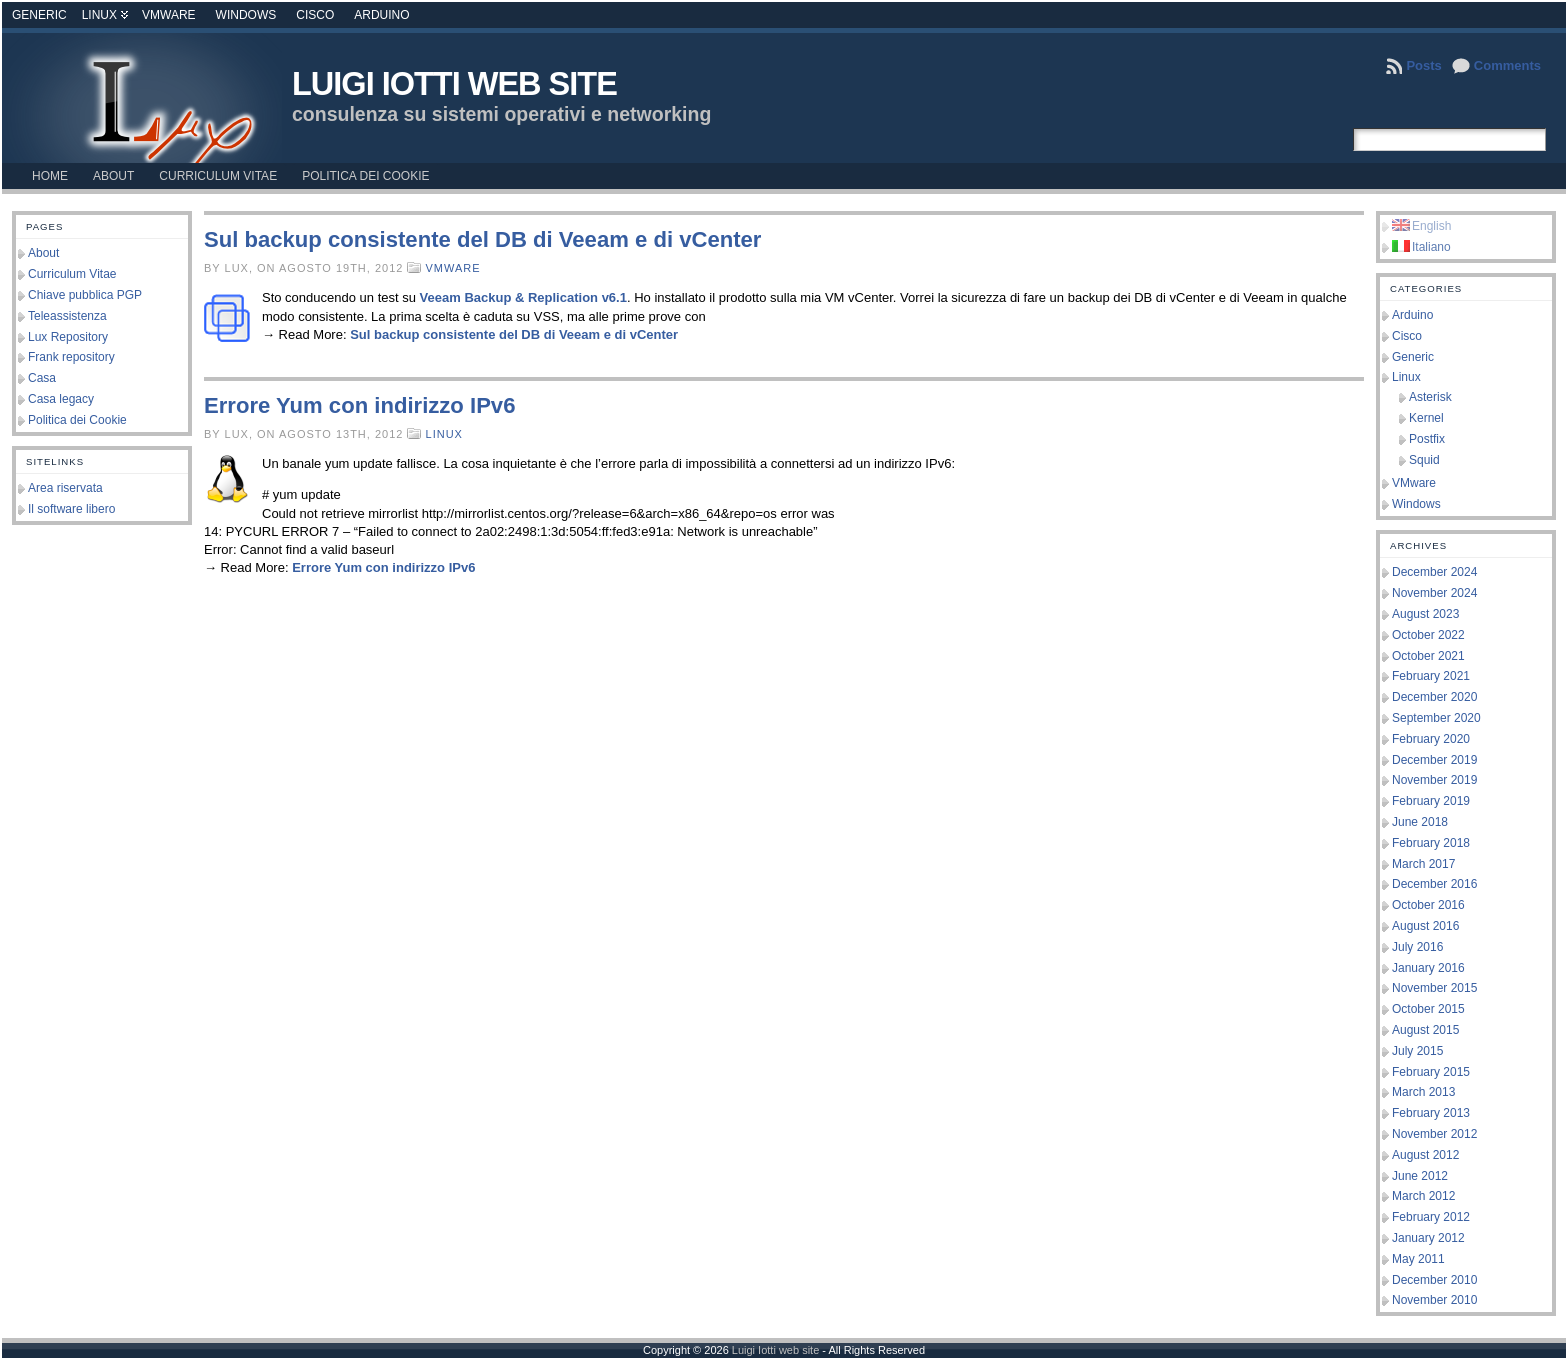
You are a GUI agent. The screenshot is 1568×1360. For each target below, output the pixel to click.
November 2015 (1434, 988)
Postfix (1427, 439)
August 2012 (1425, 1155)
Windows (246, 15)
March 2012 (1423, 1196)
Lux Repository (68, 337)
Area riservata (65, 488)
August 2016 (1425, 926)
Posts (1423, 65)
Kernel (1426, 418)
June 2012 (1420, 1176)
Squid (1424, 460)
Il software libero (71, 509)
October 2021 (1428, 656)
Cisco (315, 15)
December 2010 (1434, 1280)
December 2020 (1434, 697)
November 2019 (1434, 780)
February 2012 (1431, 1217)
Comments (1507, 65)
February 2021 (1431, 676)
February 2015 (1431, 1072)
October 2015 (1428, 1009)
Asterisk (1430, 397)
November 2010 (1434, 1300)
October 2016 (1428, 905)
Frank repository (71, 357)
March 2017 (1423, 864)
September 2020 (1436, 718)
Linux (99, 15)
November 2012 (1434, 1134)
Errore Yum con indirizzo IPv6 (359, 405)
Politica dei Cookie (77, 420)
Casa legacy (61, 399)
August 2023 (1425, 614)
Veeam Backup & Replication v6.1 (523, 297)
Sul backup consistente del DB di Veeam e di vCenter (482, 239)
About (43, 253)
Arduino (381, 15)
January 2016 (1428, 968)
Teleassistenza (67, 316)
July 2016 (1417, 947)
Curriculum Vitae (72, 274)
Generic (39, 15)
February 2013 (1431, 1113)
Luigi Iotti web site (454, 84)
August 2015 (1425, 1030)
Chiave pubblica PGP (85, 295)
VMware (169, 15)
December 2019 (1434, 760)
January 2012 (1428, 1238)
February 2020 (1431, 739)
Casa (42, 378)
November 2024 (1434, 593)
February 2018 (1431, 843)
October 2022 (1428, 635)
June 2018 (1420, 822)
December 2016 (1434, 884)
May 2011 (1418, 1259)
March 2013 (1423, 1092)
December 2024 (1434, 572)
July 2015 (1417, 1051)
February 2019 (1431, 801)
